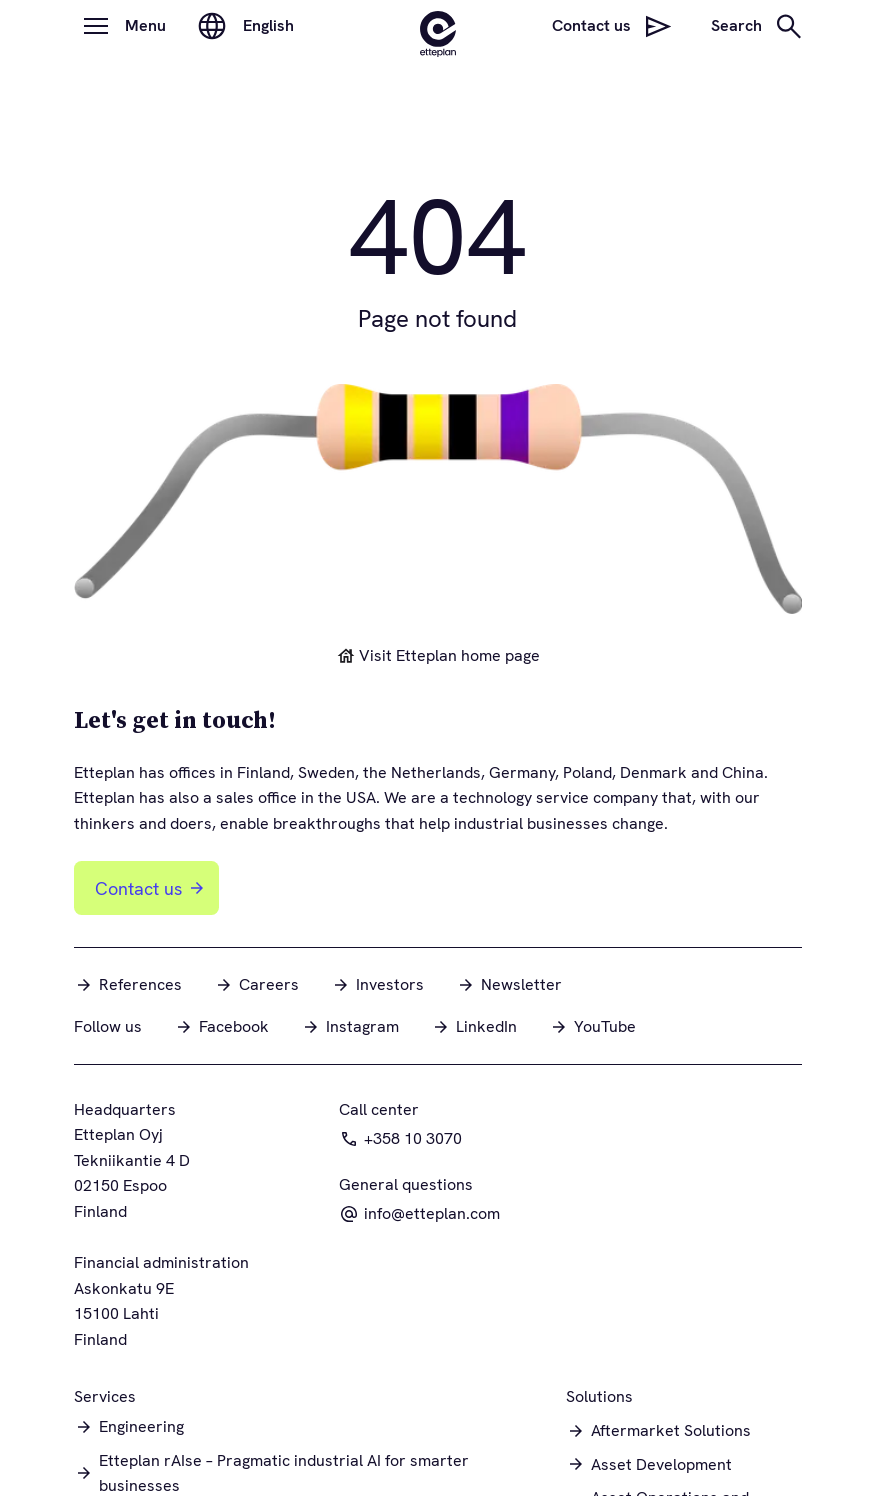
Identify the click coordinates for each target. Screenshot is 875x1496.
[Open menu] (96, 26)
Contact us (151, 888)
